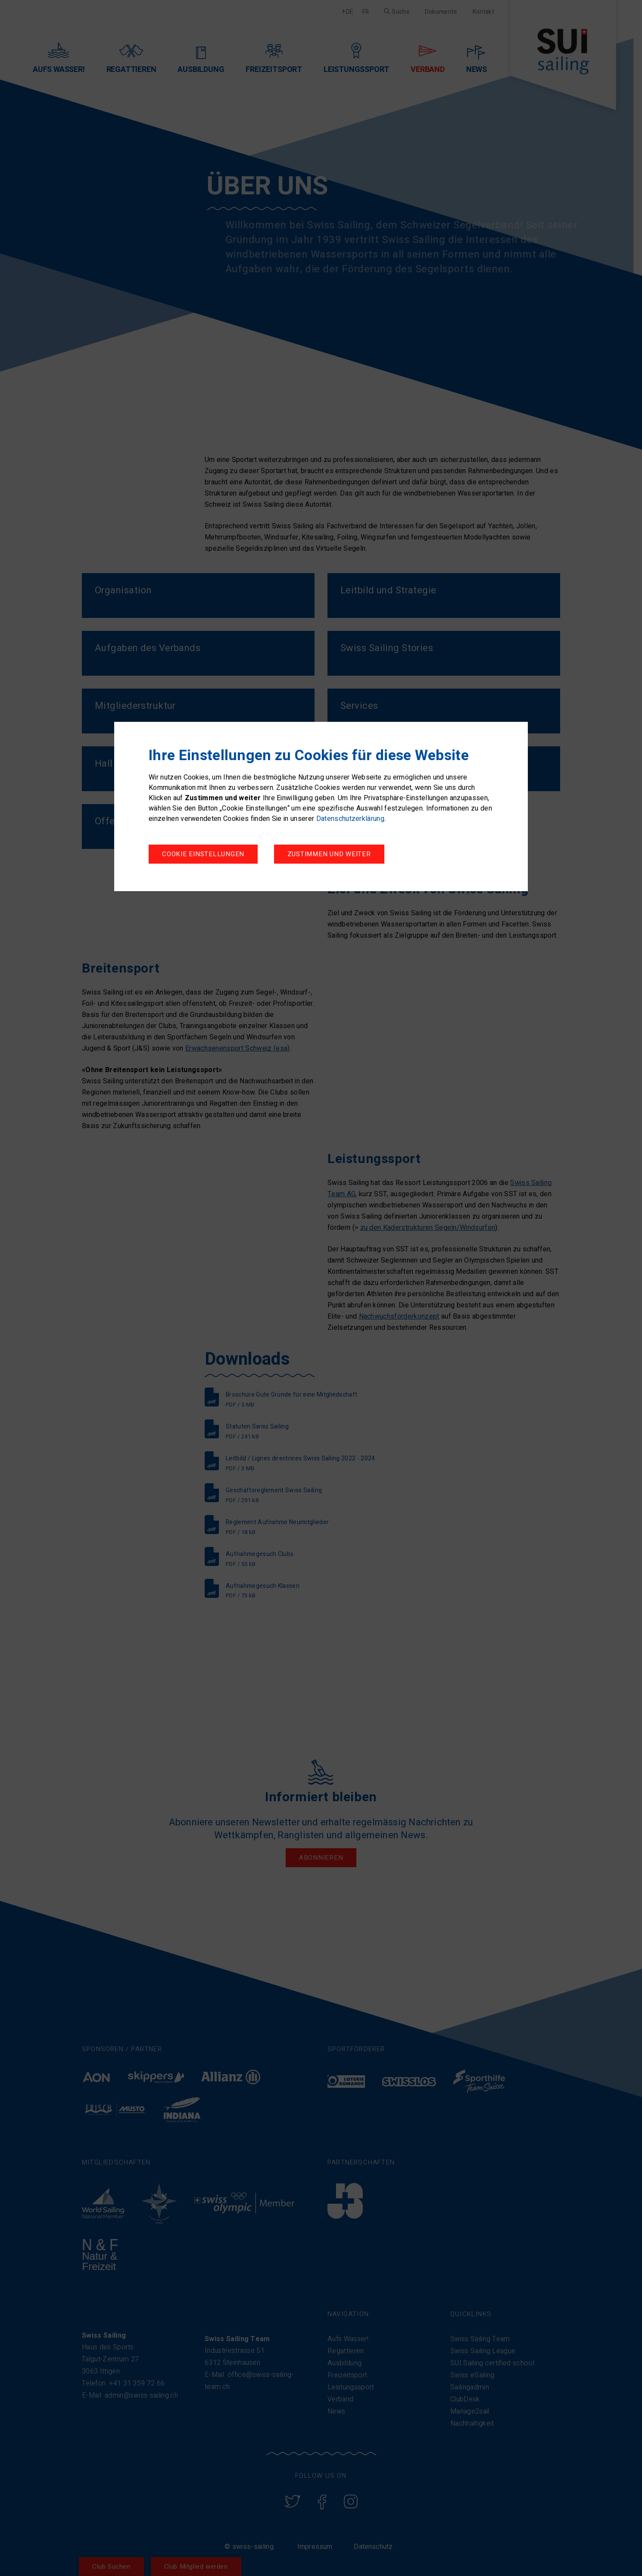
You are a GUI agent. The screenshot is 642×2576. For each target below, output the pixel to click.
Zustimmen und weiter (329, 854)
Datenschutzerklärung (350, 819)
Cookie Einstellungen (203, 854)
